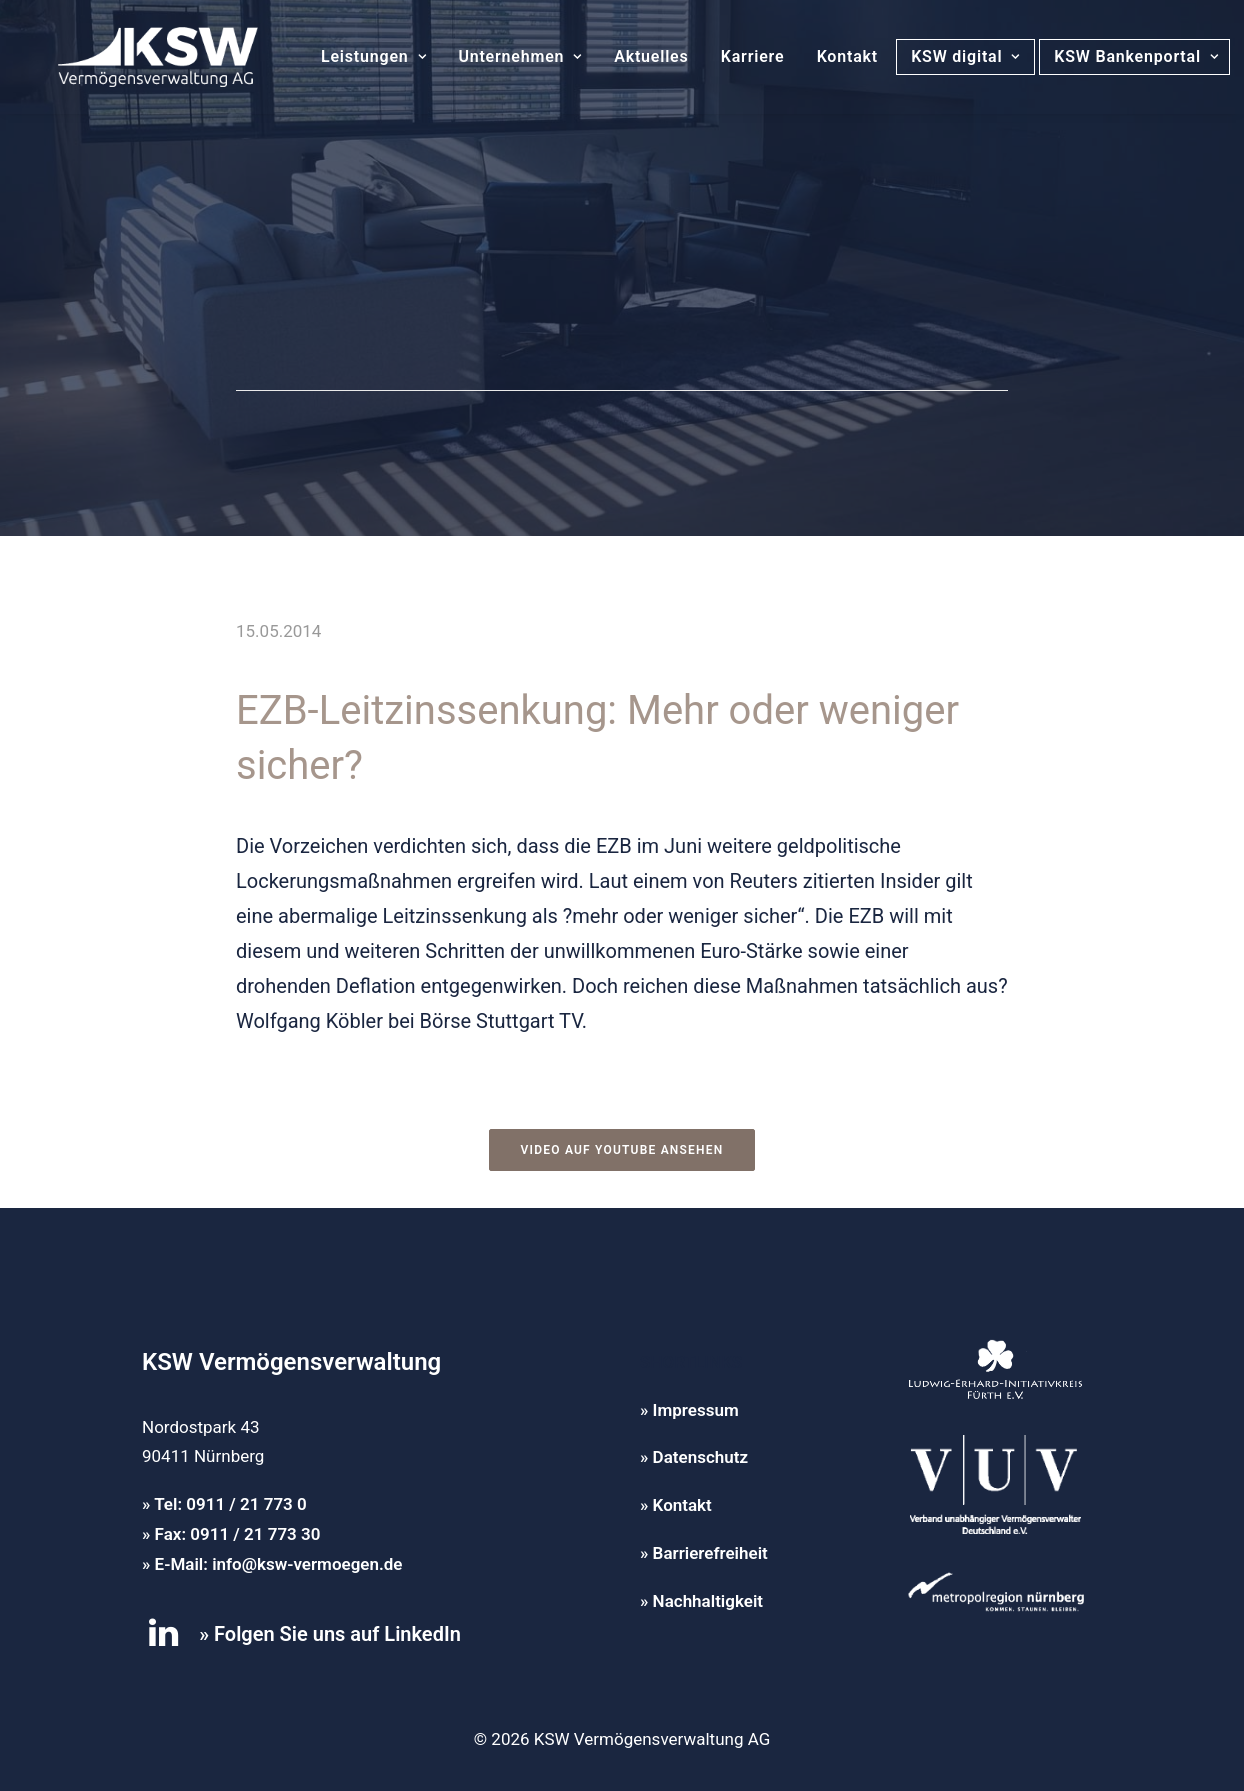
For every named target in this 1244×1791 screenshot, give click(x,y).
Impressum (696, 1410)
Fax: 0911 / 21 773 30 (238, 1534)
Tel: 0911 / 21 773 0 (230, 1504)
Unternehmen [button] (496, 56)
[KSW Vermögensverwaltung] (134, 57)
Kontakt (823, 56)
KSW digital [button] (941, 56)
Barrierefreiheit (710, 1553)
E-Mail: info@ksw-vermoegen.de (279, 1564)
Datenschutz (700, 1457)
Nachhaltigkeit (708, 1601)
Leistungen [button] (349, 56)
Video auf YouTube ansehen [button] (622, 1150)
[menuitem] (349, 57)
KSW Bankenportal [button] (1117, 56)
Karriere (729, 56)
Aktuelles (627, 56)
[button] (164, 1641)
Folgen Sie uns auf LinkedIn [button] (337, 1634)
